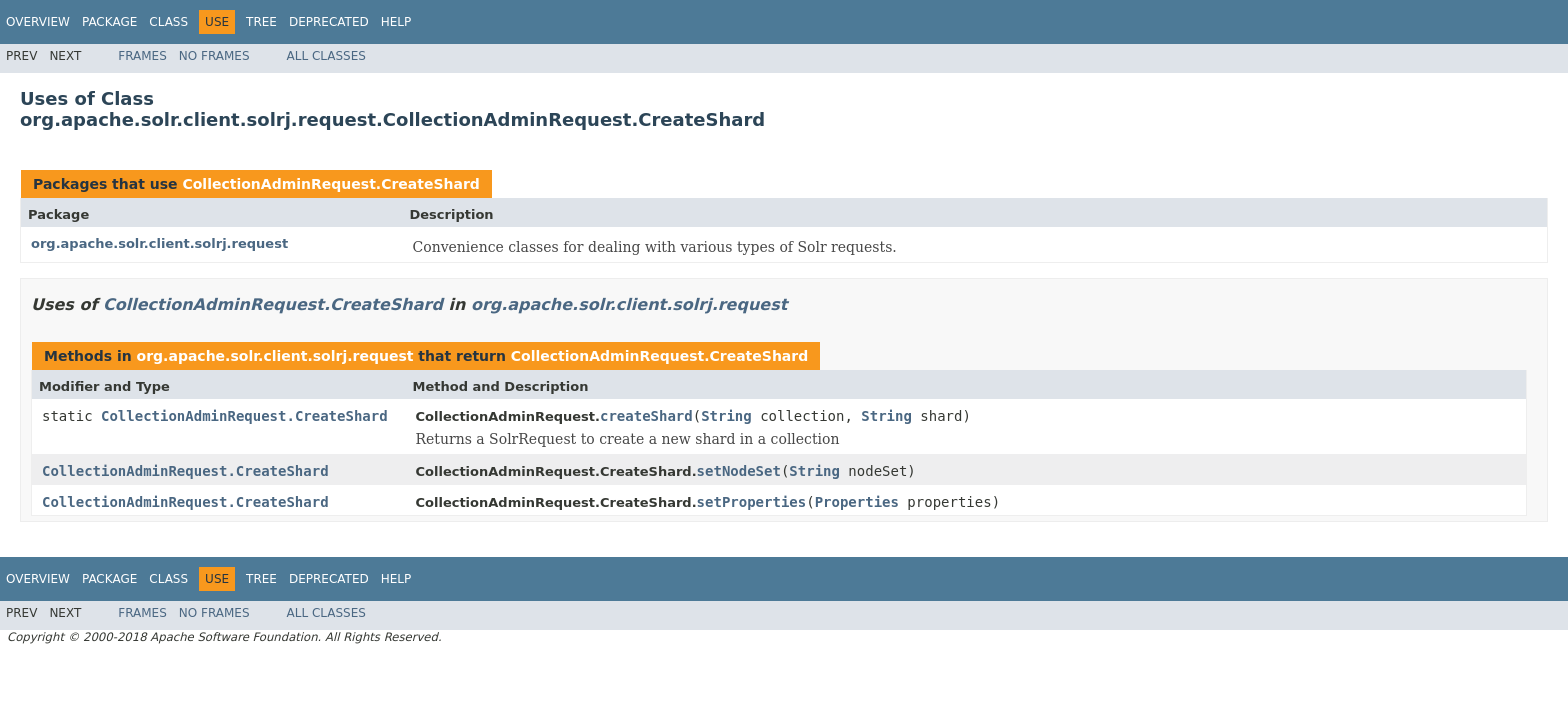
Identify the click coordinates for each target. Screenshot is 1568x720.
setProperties (752, 502)
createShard (646, 416)
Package (109, 22)
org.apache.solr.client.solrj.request (159, 243)
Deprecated (329, 22)
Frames (142, 56)
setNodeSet (739, 471)
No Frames (214, 56)
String (726, 416)
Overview (38, 22)
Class (168, 22)
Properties (857, 502)
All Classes (326, 56)
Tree (261, 22)
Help (396, 22)
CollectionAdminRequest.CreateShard (330, 184)
